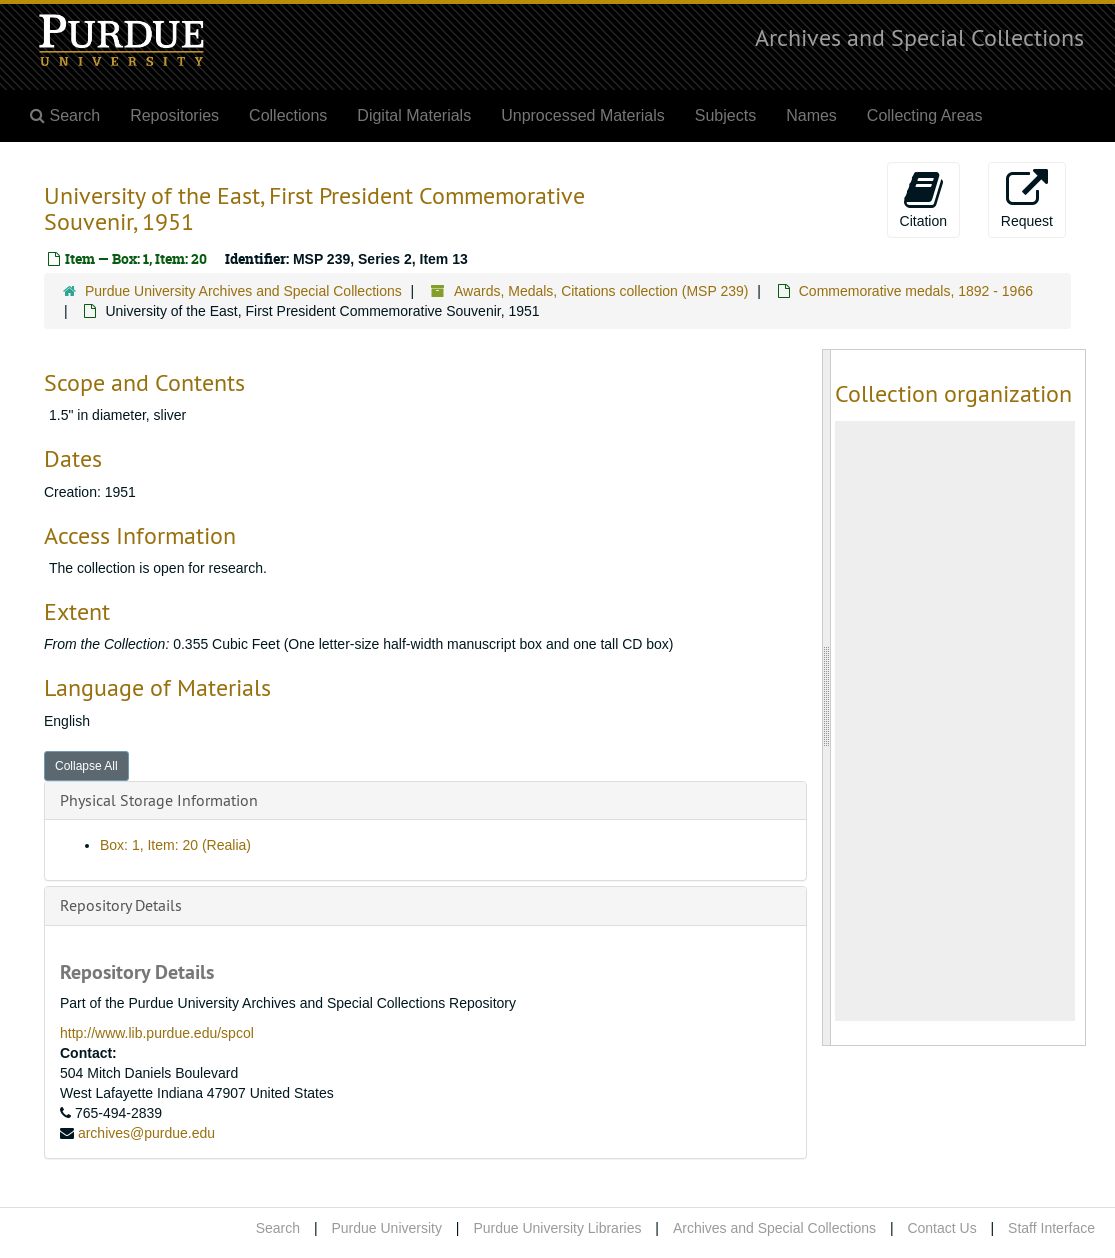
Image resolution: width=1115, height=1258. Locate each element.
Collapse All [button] (86, 766)
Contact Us (941, 1228)
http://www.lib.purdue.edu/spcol (157, 1033)
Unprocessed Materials (583, 115)
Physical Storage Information (159, 800)
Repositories (174, 115)
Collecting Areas (925, 115)
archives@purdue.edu (146, 1133)
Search (278, 1228)
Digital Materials (414, 115)
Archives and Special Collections (919, 37)
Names (811, 115)
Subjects (725, 115)
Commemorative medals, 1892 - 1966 (916, 291)
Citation (923, 199)
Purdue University (386, 1228)
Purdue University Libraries (557, 1228)
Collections (288, 115)
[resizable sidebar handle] (827, 697)
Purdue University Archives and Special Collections (243, 291)
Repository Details (121, 905)
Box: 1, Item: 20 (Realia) (175, 845)
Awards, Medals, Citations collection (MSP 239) (601, 291)
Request (1027, 199)
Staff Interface (1051, 1228)
